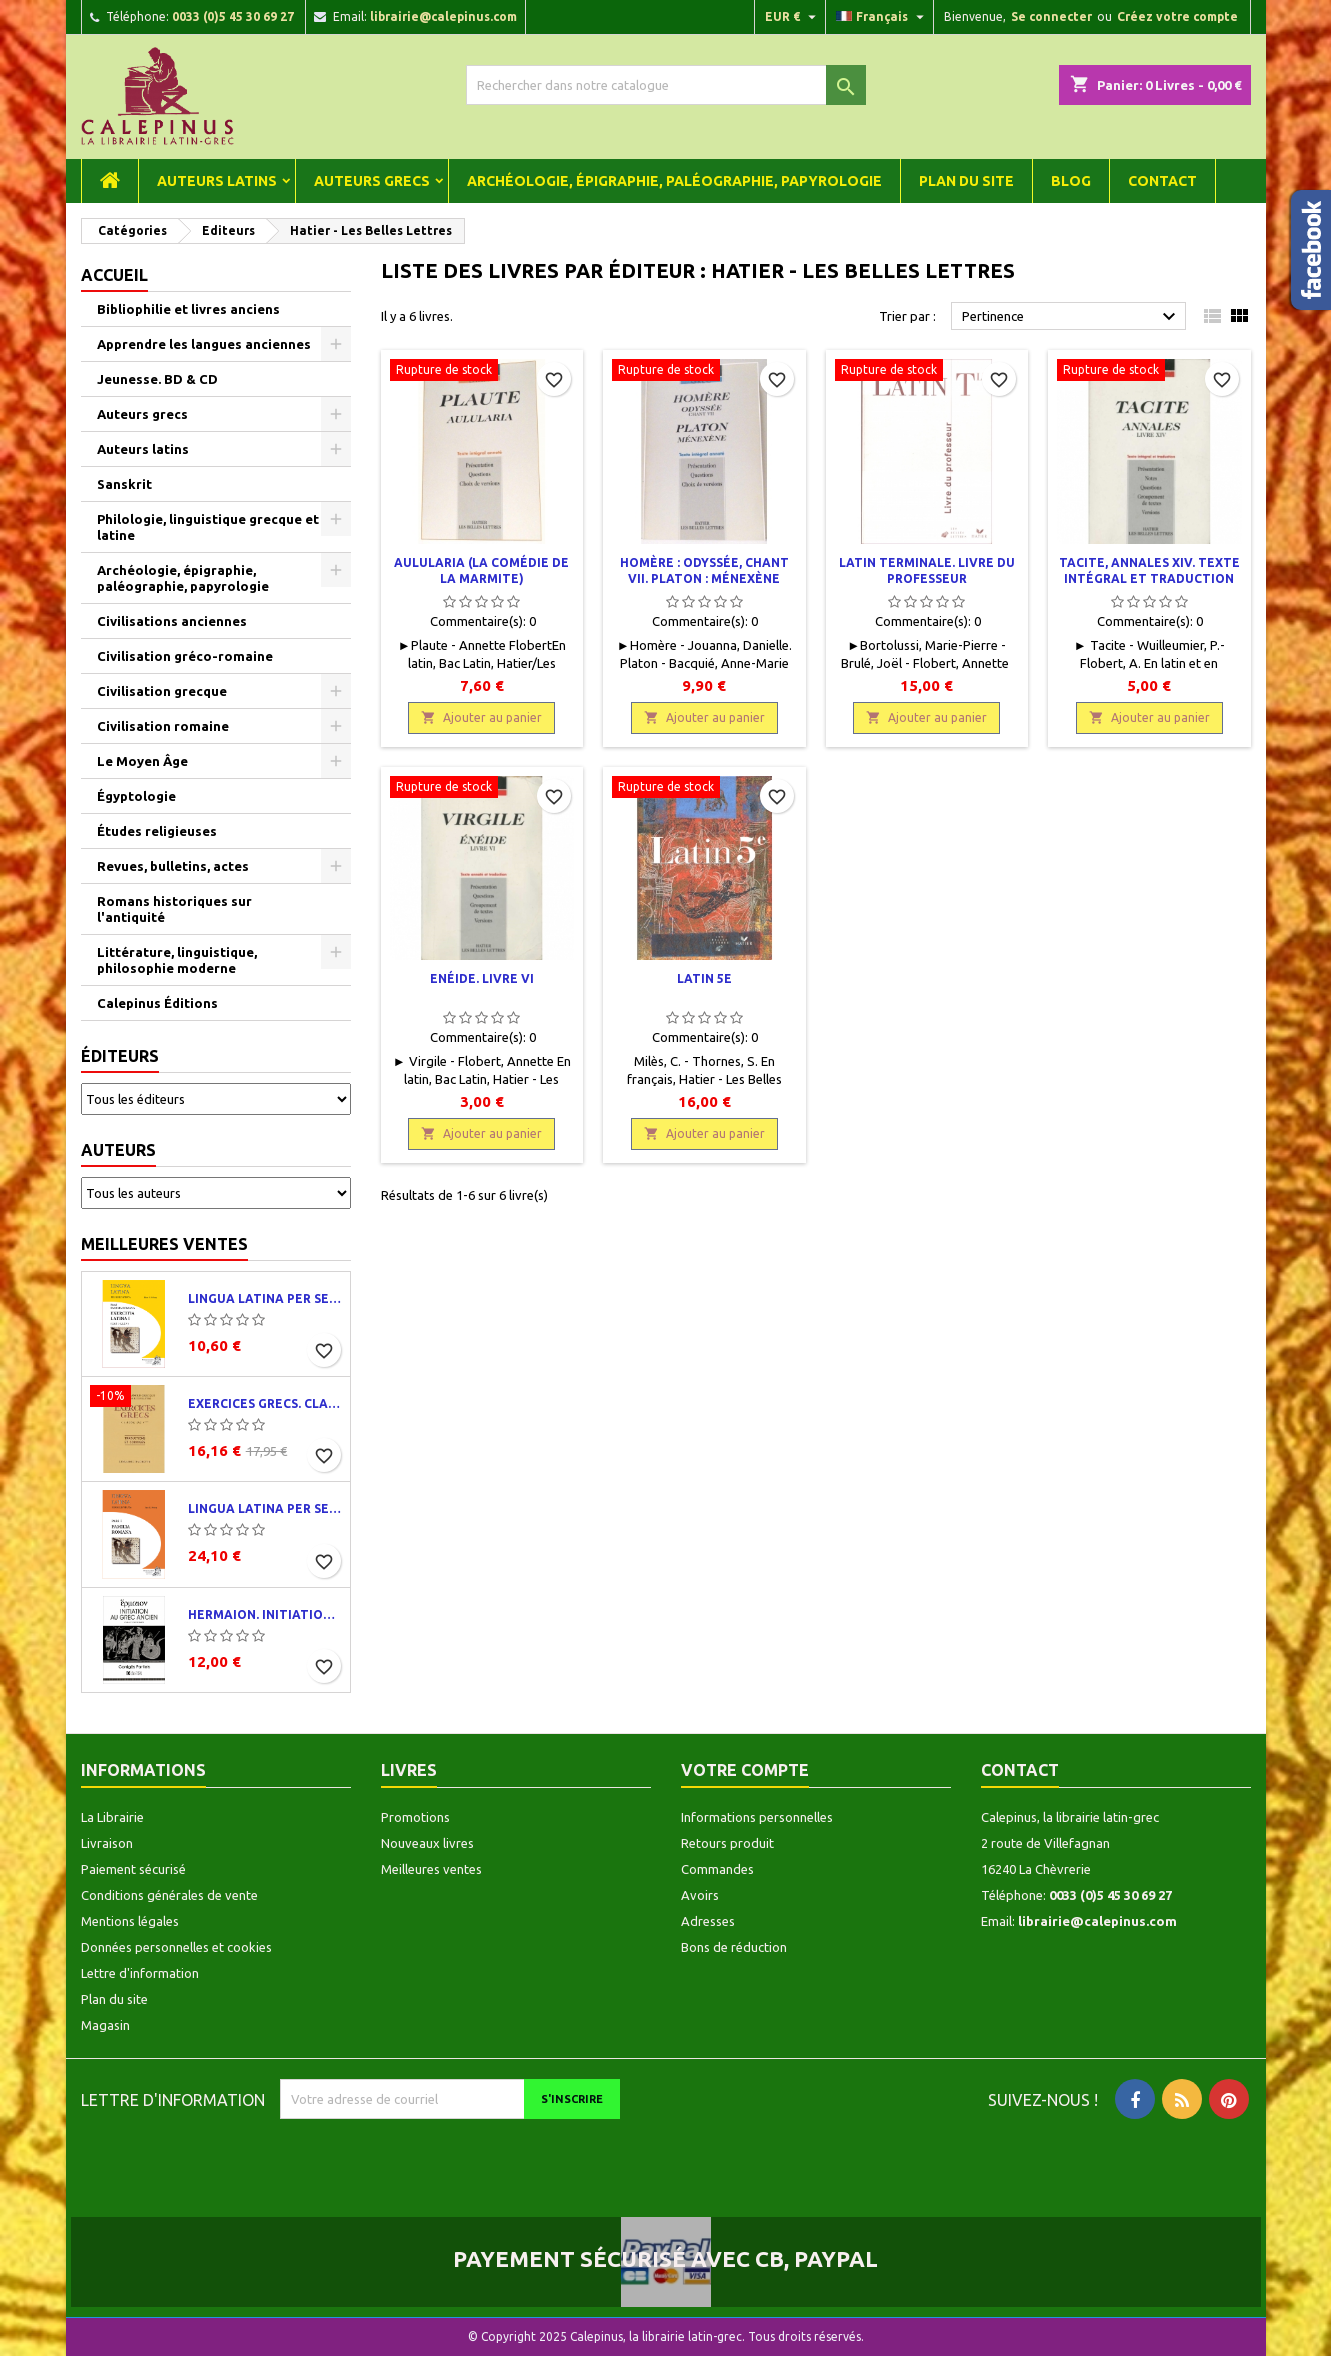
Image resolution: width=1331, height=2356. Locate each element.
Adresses (708, 1921)
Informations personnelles (757, 1817)
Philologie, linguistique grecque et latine (208, 527)
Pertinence (1071, 317)
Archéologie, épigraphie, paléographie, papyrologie (674, 181)
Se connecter (1051, 16)
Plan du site (966, 181)
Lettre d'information (140, 1973)
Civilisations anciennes (172, 621)
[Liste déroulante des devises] (793, 17)
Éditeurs (120, 1056)
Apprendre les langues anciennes (204, 344)
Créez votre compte (1177, 16)
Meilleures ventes (164, 1244)
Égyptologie (136, 796)
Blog (1071, 181)
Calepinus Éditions (157, 1003)
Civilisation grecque (162, 691)
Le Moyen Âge (142, 761)
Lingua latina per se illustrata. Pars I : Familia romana (265, 1508)
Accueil (114, 275)
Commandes (717, 1869)
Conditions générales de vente (169, 1895)
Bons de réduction (734, 1947)
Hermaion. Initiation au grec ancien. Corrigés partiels (265, 1614)
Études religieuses (157, 831)
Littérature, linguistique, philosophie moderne (177, 960)
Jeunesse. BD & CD (157, 379)
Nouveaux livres (427, 1843)
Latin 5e (704, 978)
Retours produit (727, 1843)
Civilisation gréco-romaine (185, 656)
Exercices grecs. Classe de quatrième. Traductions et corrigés (265, 1403)
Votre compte (745, 1770)
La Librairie (112, 1817)
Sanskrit (124, 484)
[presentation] (447, 2158)
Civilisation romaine (163, 726)
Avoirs (700, 1895)
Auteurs (118, 1150)
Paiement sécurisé (133, 1869)
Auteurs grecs (372, 181)
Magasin (105, 2025)
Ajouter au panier (481, 717)
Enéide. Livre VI (482, 978)
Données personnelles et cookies (176, 1947)
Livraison (107, 1843)
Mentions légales (130, 1921)
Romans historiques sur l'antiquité (174, 909)
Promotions (415, 1817)
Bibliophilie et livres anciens (188, 309)
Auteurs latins (217, 181)
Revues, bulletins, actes (173, 866)
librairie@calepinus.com (443, 16)
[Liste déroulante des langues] (882, 17)
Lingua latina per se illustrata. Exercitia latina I (265, 1298)
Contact (1162, 181)
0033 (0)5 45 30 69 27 (233, 16)
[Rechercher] (666, 85)
